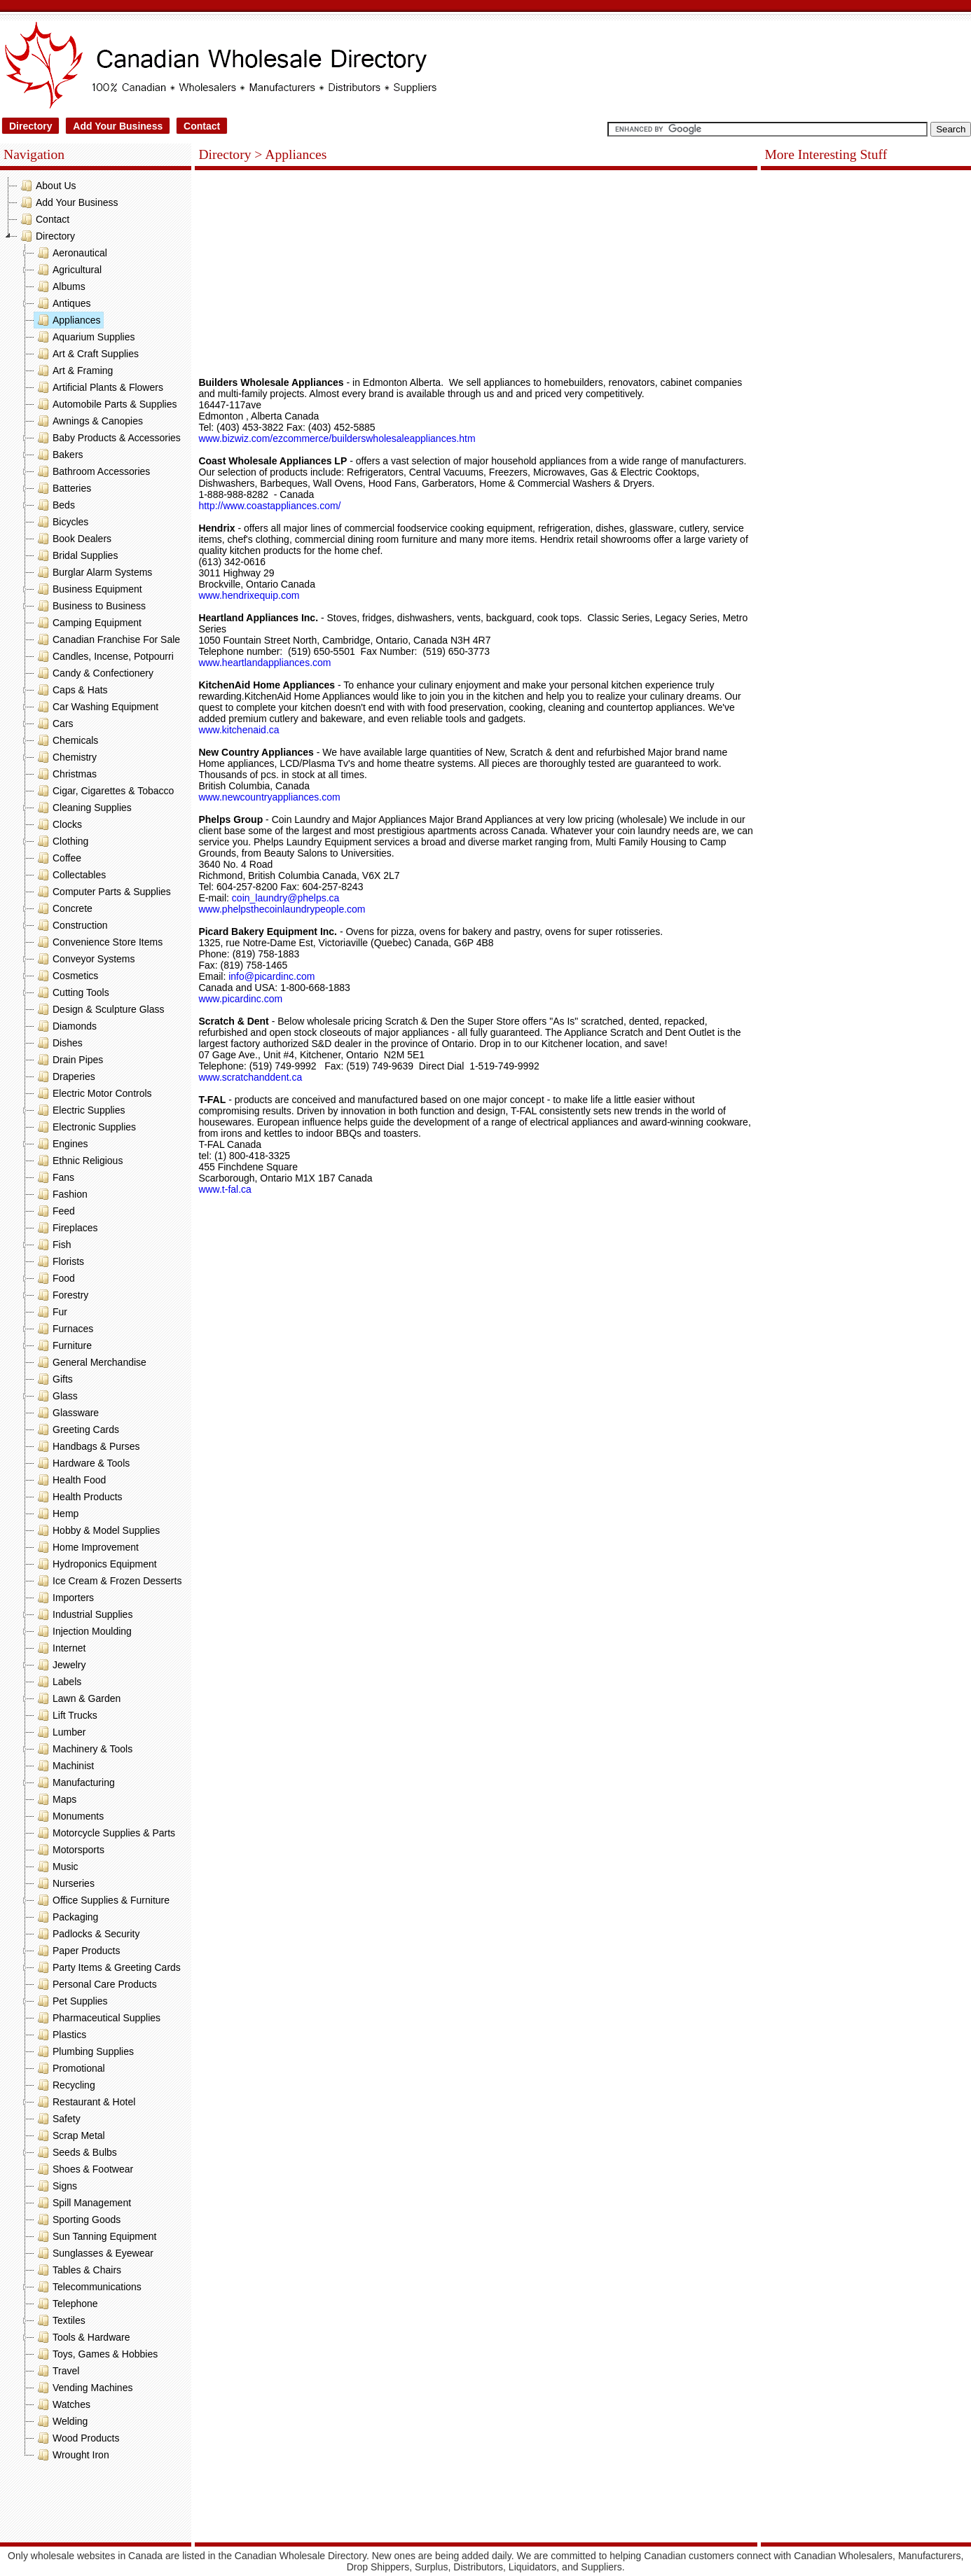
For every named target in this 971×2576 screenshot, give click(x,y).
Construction (71, 925)
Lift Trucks (65, 1715)
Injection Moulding (83, 1631)
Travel (56, 2370)
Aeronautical (70, 252)
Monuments (69, 1816)
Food (54, 1278)
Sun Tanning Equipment (95, 2236)
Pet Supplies (71, 2001)
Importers (64, 1597)
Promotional (69, 2068)
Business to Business (90, 605)
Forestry (61, 1295)
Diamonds (65, 1026)
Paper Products (77, 1950)
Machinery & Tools (83, 1748)
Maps (55, 1799)
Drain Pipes (68, 1059)
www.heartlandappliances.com (264, 662)
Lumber (59, 1732)
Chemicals (66, 740)
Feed (54, 1211)
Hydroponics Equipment (95, 1564)
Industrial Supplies (83, 1614)
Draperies (64, 1076)
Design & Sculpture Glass (99, 1009)
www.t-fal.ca (224, 1189)
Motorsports (69, 1849)
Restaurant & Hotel (84, 2101)
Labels (57, 1681)
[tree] (95, 1320)
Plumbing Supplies (84, 2051)
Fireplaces (66, 1227)
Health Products (78, 1496)
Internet (59, 1648)
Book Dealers (72, 538)
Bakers (58, 454)
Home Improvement (86, 1547)
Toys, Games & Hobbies (96, 2354)
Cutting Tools (71, 992)
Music (56, 1866)
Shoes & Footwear (83, 2169)
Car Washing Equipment (96, 706)
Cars (54, 723)
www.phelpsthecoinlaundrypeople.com (281, 909)
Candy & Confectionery (93, 673)
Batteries (62, 488)
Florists (59, 1261)
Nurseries (64, 1883)
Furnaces (63, 1328)
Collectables (70, 874)
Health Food (70, 1479)
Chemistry (65, 757)
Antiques (62, 303)
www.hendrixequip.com (248, 595)
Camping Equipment (88, 622)
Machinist (64, 1765)
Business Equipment (88, 589)
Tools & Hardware (82, 2337)
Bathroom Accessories (92, 471)
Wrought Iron (71, 2454)
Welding (61, 2421)
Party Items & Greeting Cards (107, 1967)
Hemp (56, 1513)
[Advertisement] (96, 2505)
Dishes (58, 1042)
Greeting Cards (76, 1429)
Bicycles (61, 521)
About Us (47, 185)
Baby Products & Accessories (107, 437)
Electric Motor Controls (93, 1093)
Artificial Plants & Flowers (98, 387)
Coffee (57, 858)
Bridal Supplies (76, 555)
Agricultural (68, 269)
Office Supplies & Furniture (102, 1900)
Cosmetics (66, 975)
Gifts (53, 1379)
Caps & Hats (71, 689)
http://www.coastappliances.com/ (269, 505)
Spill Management (82, 2202)
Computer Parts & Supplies (102, 891)
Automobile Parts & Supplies (105, 404)
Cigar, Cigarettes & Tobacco (104, 790)
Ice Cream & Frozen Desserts (107, 1580)
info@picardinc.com (272, 976)
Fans (54, 1177)
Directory (30, 126)
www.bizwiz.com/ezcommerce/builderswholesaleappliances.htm (336, 438)
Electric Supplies (79, 1110)
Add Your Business (118, 126)
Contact (202, 126)
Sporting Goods (77, 2219)
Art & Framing (73, 370)
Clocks (58, 824)
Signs (55, 2185)
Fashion (61, 1194)
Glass (56, 1395)
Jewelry (59, 1664)
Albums (59, 286)
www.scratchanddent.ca (250, 1077)
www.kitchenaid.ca (238, 729)
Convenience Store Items (98, 942)
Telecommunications (88, 2286)
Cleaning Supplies (83, 807)
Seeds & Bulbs (75, 2152)
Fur (50, 1311)
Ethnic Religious (78, 1160)
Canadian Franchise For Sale (107, 639)
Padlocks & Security (87, 1933)
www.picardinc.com (240, 998)
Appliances (67, 320)
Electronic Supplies (85, 1127)
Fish (52, 1244)
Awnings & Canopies (88, 421)
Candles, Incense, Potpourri (104, 656)
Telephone (66, 2303)
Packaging (66, 1917)
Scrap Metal (69, 2135)
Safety (57, 2118)
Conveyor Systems (84, 958)
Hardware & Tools (82, 1463)
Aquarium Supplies (84, 336)
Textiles (59, 2320)
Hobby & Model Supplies (97, 1530)
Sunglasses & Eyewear (93, 2253)
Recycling (64, 2085)
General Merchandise (90, 1362)
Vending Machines (83, 2387)
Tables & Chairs (77, 2270)
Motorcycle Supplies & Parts (104, 1832)
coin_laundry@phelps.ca (286, 897)
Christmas (65, 774)
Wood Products (76, 2438)
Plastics (60, 2034)
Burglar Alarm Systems (93, 572)
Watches (62, 2404)
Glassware (66, 1412)
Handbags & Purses (87, 1446)
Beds (54, 505)
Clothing (61, 841)
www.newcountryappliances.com (269, 797)
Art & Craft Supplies (86, 353)
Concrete (63, 908)
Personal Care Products (95, 1984)
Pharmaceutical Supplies (97, 2017)
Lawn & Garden (77, 1698)
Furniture (63, 1345)
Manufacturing (74, 1782)
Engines (61, 1143)
